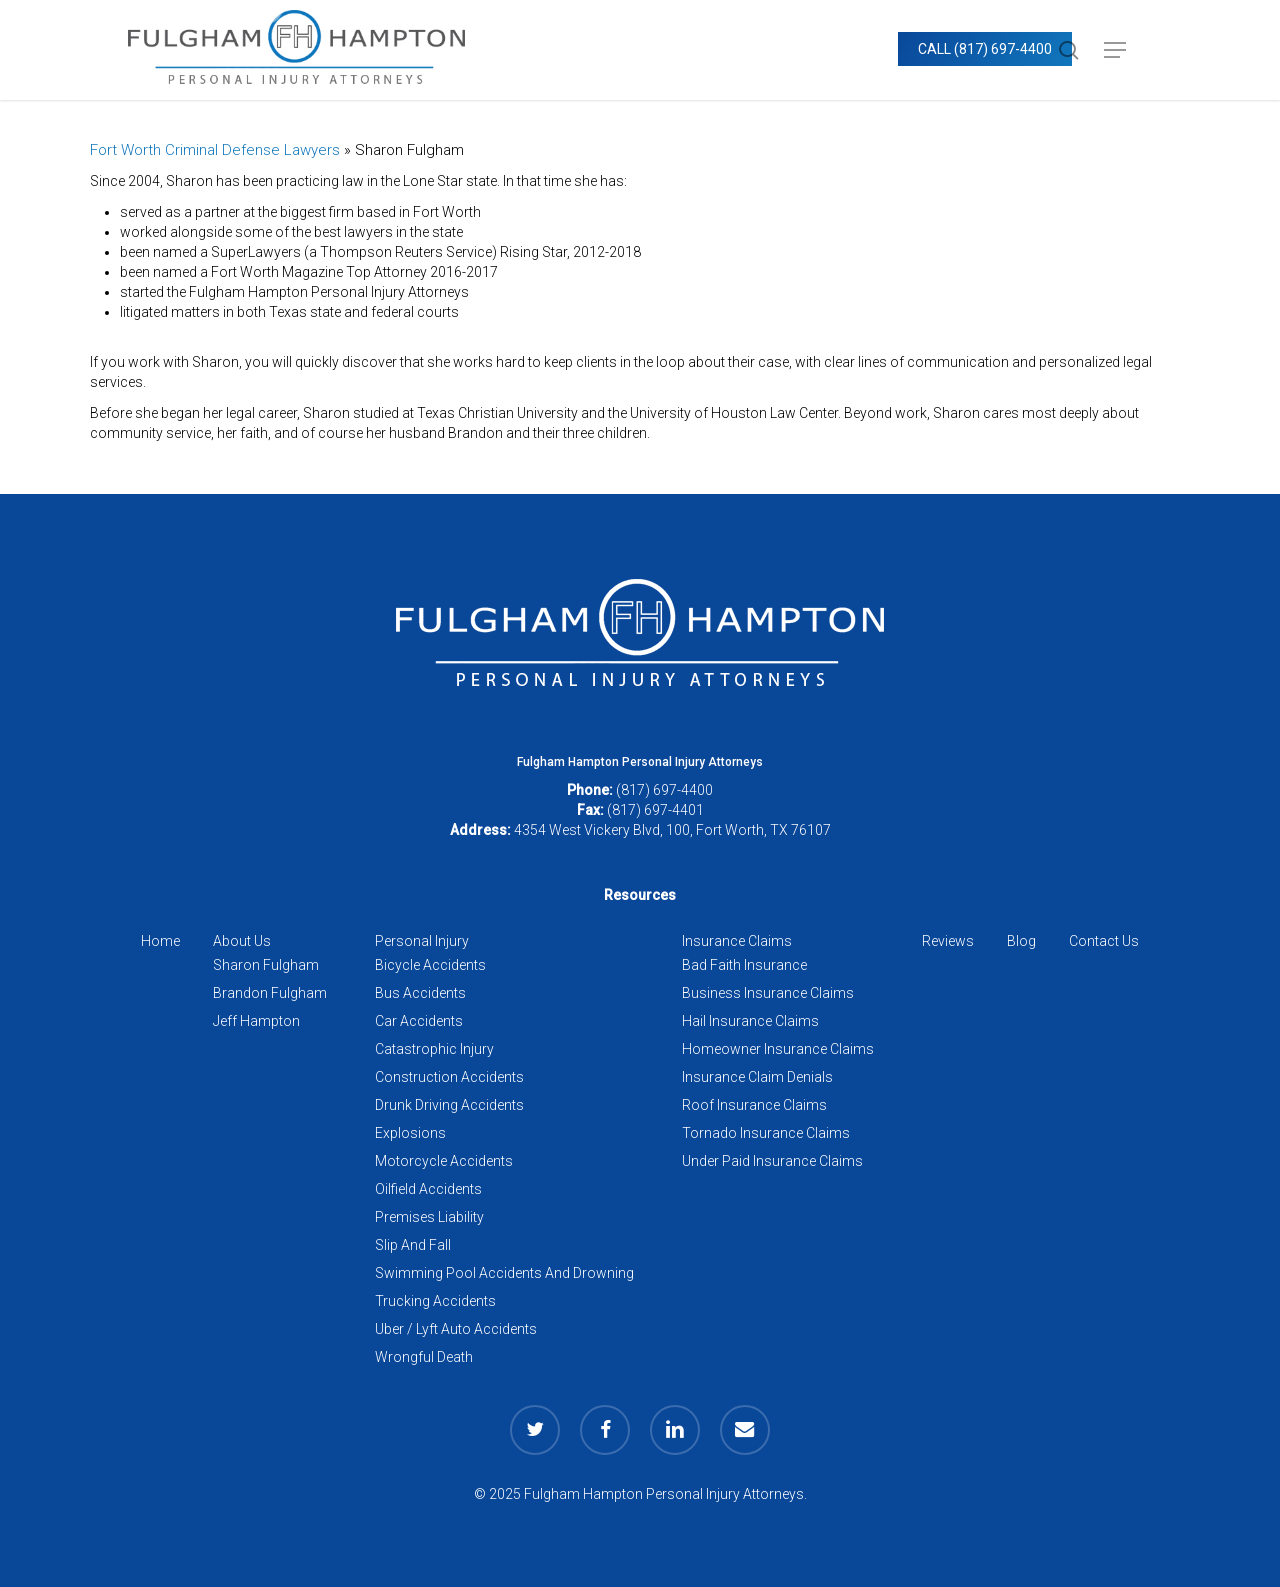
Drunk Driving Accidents (449, 1105)
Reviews (948, 941)
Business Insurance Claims (768, 993)
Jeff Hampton (256, 1021)
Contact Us (1104, 941)
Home (160, 941)
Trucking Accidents (435, 1301)
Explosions (410, 1133)
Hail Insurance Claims (750, 1021)
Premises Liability (429, 1217)
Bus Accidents (420, 993)
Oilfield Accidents (428, 1189)
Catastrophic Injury (434, 1049)
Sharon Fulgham (266, 965)
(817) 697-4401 (655, 810)
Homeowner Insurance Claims (778, 1049)
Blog (1021, 941)
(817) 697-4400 (664, 790)
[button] (1115, 50)
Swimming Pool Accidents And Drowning (504, 1273)
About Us (242, 941)
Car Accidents (419, 1021)
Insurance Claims (737, 941)
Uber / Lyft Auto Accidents (456, 1329)
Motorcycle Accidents (444, 1161)
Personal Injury (422, 941)
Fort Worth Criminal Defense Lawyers (215, 150)
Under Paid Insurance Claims (772, 1161)
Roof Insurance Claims (754, 1105)
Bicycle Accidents (430, 965)
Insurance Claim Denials (757, 1077)
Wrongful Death (424, 1357)
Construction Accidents (449, 1077)
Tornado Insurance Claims (766, 1133)
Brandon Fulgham (270, 993)
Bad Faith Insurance (744, 965)
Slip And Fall (413, 1245)
